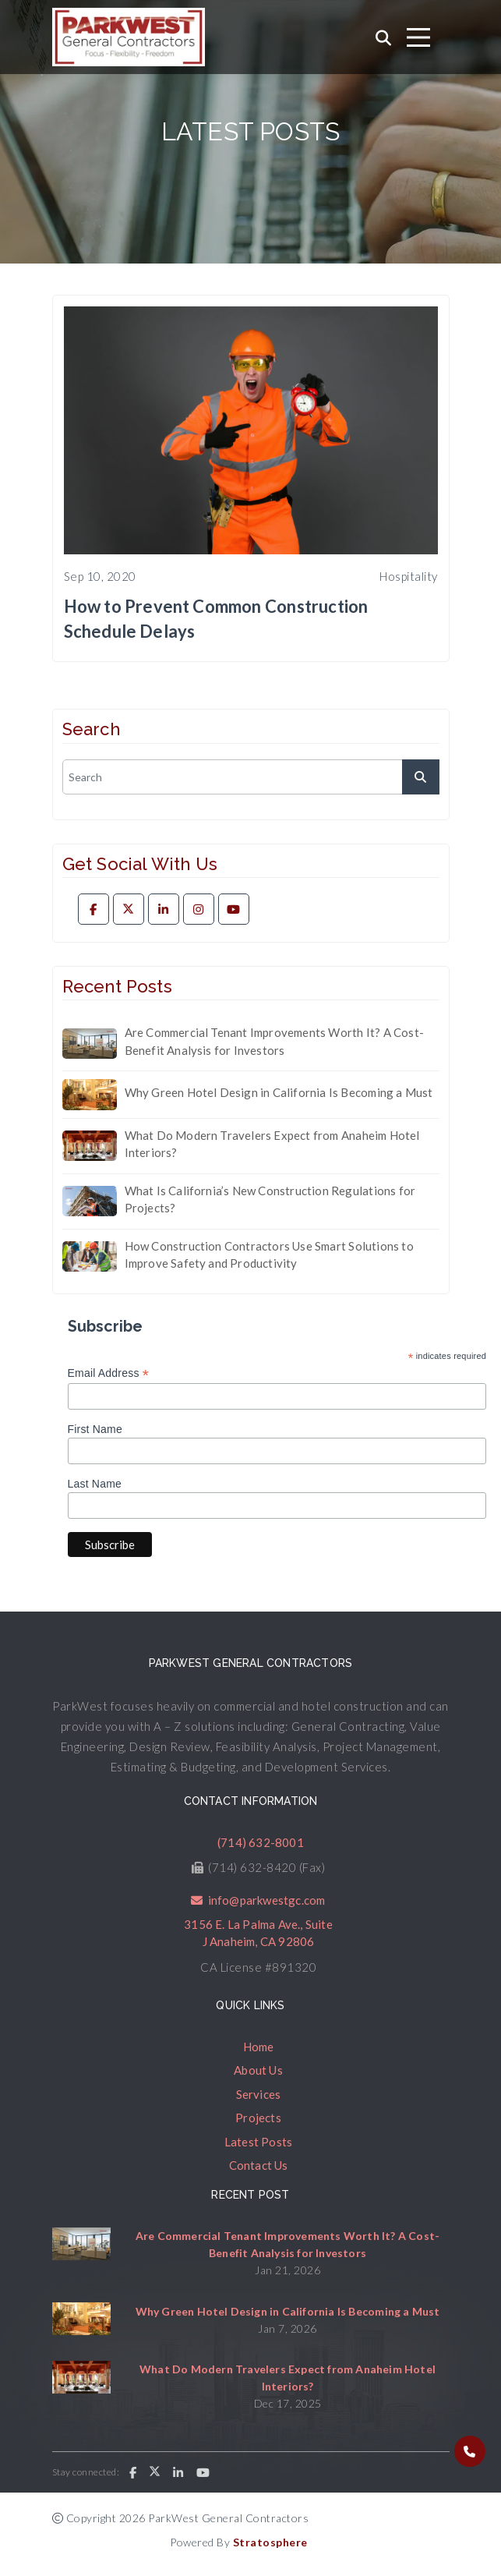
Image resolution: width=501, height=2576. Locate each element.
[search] (250, 776)
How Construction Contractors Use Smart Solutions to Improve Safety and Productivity (269, 1255)
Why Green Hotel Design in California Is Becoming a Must (279, 1092)
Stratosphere (270, 2542)
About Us (258, 2070)
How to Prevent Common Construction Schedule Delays (216, 619)
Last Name (95, 1483)
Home (258, 2047)
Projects (258, 2118)
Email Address (109, 1373)
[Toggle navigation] (418, 37)
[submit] (420, 776)
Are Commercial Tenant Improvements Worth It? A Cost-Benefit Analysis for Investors (274, 1041)
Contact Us (258, 2165)
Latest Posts (258, 2142)
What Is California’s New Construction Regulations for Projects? (270, 1199)
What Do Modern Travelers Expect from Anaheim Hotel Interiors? (272, 1144)
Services (258, 2094)
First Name (95, 1429)
